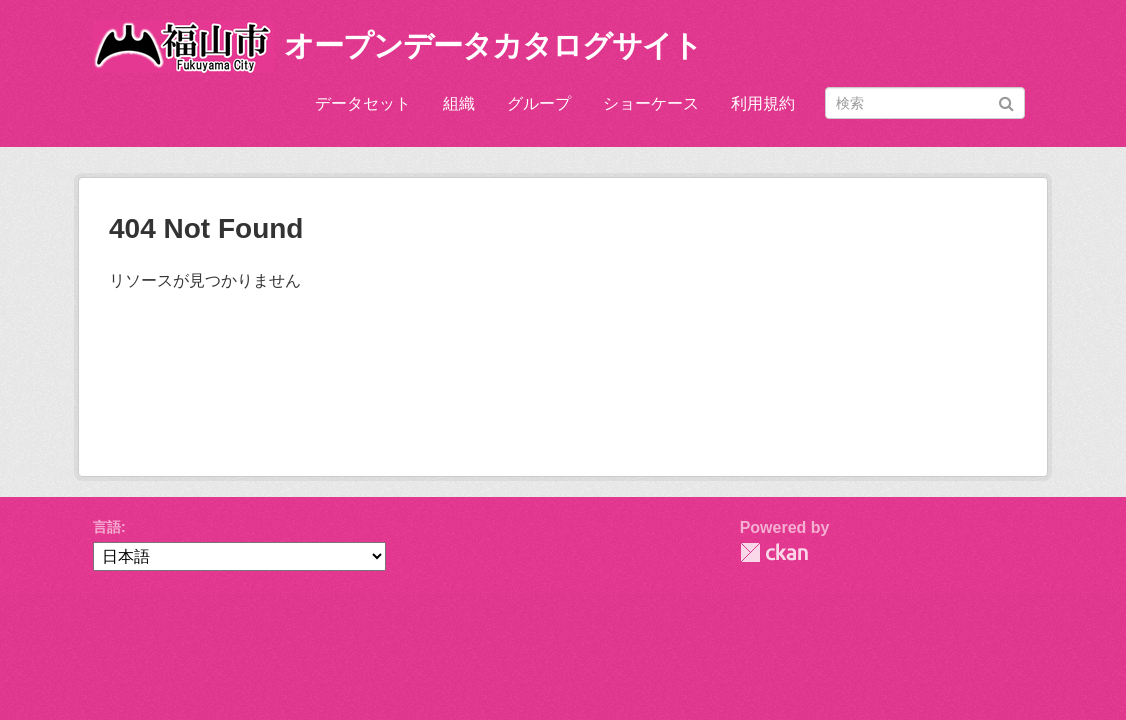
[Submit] (1006, 101)
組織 (459, 103)
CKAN (774, 552)
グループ (539, 103)
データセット (363, 103)
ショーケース (651, 103)
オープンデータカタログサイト (493, 45)
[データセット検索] (925, 103)
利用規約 (763, 103)
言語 (107, 527)
